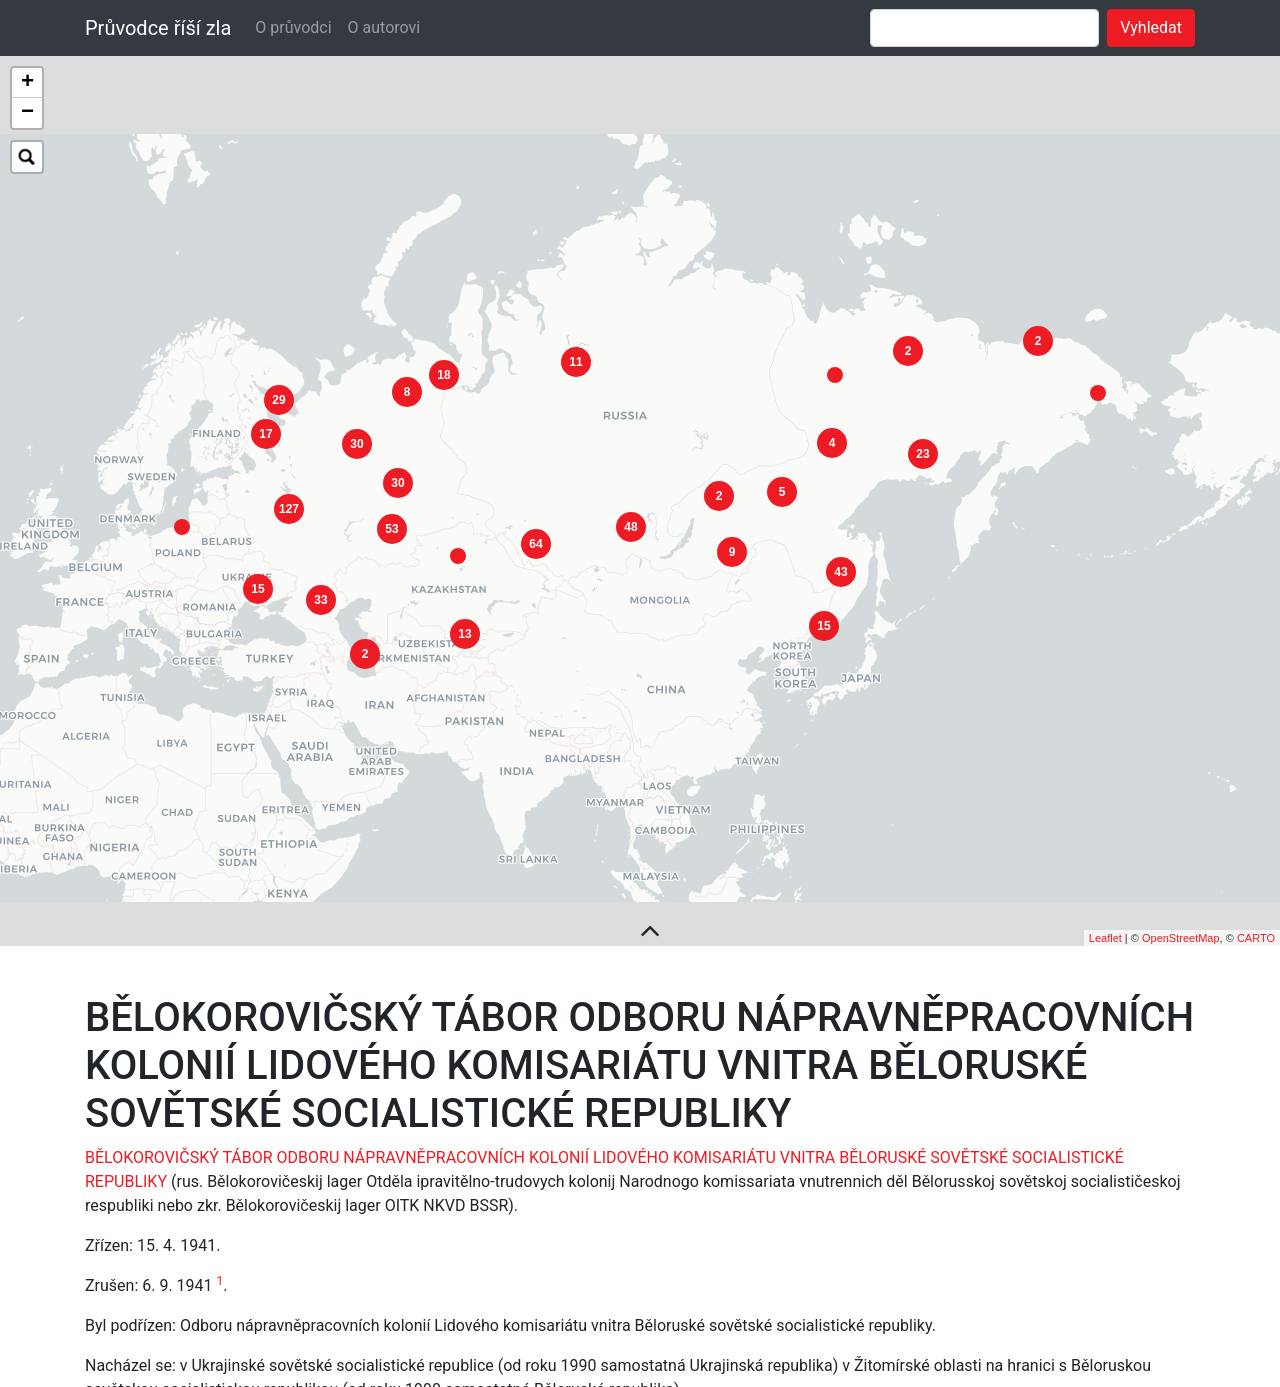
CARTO (1256, 853)
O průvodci (293, 27)
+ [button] (27, 83)
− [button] (27, 113)
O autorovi (384, 27)
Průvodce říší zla (158, 28)
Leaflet (1105, 853)
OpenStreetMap (1181, 853)
